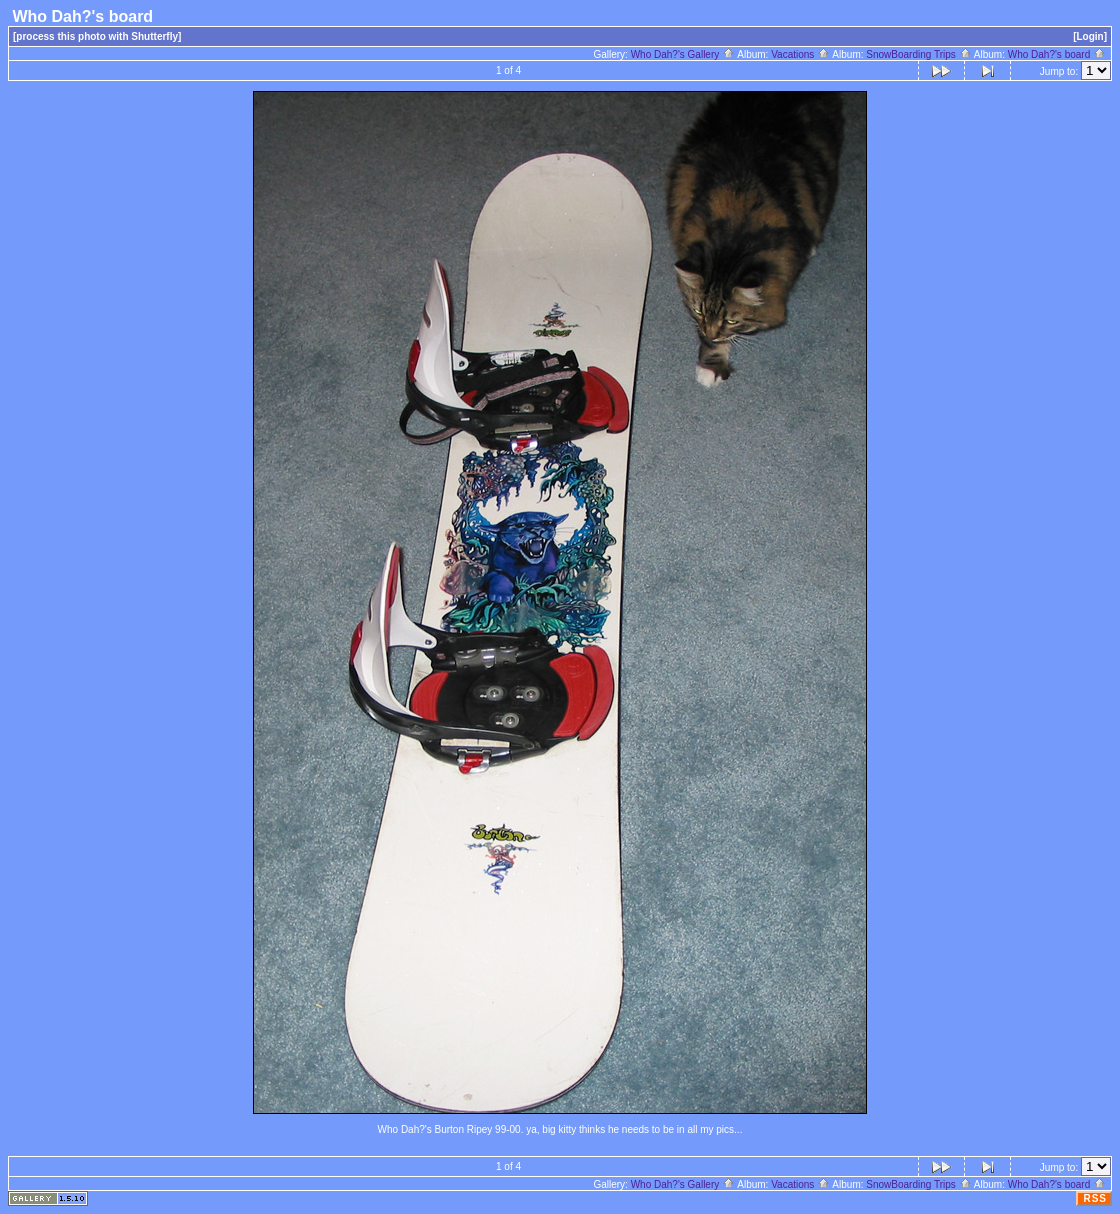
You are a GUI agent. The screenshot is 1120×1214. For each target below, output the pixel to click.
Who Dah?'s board (1057, 54)
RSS (1095, 1198)
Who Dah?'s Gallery (683, 54)
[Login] (1090, 36)
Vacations (800, 54)
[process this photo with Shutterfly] (97, 36)
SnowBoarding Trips (918, 54)
